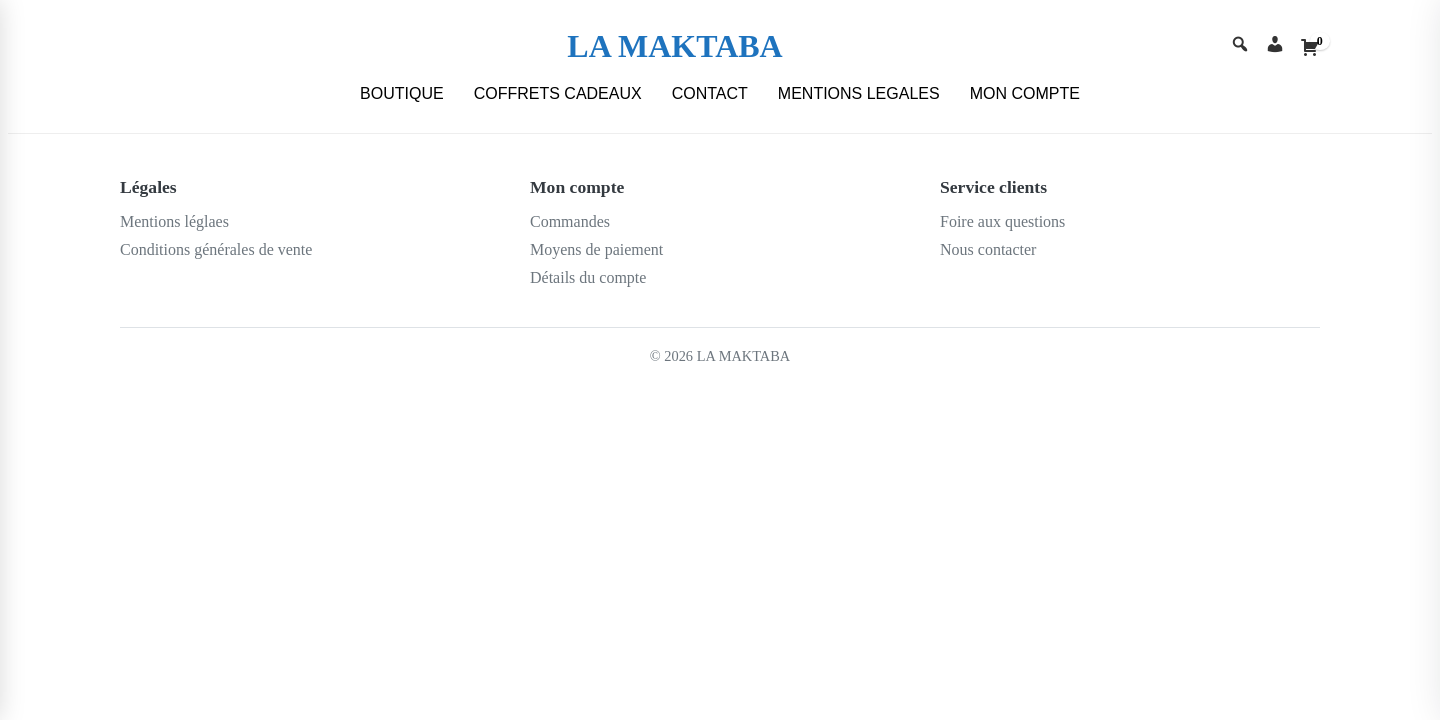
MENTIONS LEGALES (859, 93)
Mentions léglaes (174, 221)
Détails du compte (588, 277)
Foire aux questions (1002, 221)
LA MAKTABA (674, 46)
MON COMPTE (1025, 93)
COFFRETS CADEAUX (558, 93)
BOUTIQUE (402, 93)
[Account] (1275, 46)
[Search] (1240, 46)
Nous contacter (988, 249)
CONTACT (710, 93)
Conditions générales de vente (216, 249)
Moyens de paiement (596, 249)
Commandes (570, 221)
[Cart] (1310, 47)
